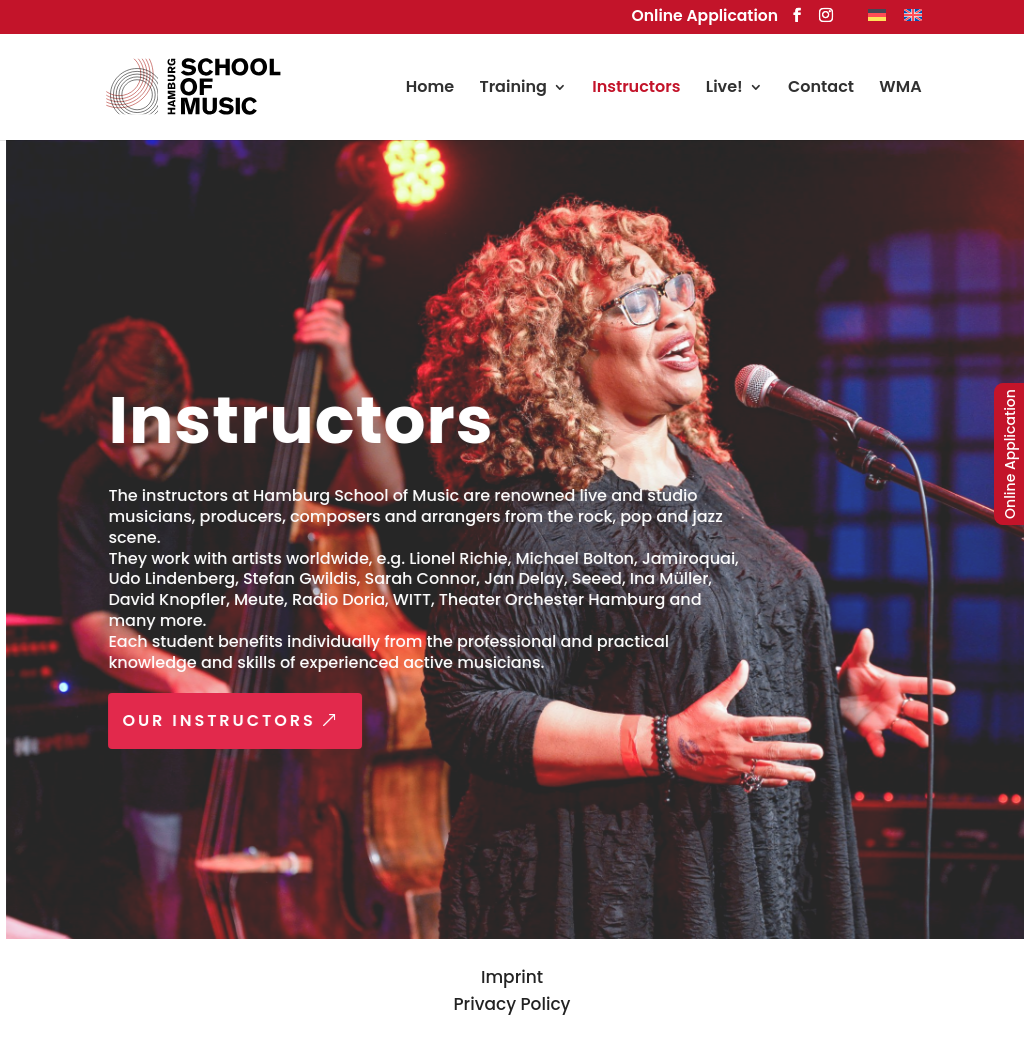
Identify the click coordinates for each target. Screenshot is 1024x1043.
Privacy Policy (512, 1004)
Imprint (512, 977)
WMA (900, 89)
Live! (724, 89)
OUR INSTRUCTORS (225, 720)
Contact (821, 89)
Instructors (636, 89)
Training (512, 89)
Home (430, 89)
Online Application (705, 15)
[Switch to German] (877, 20)
